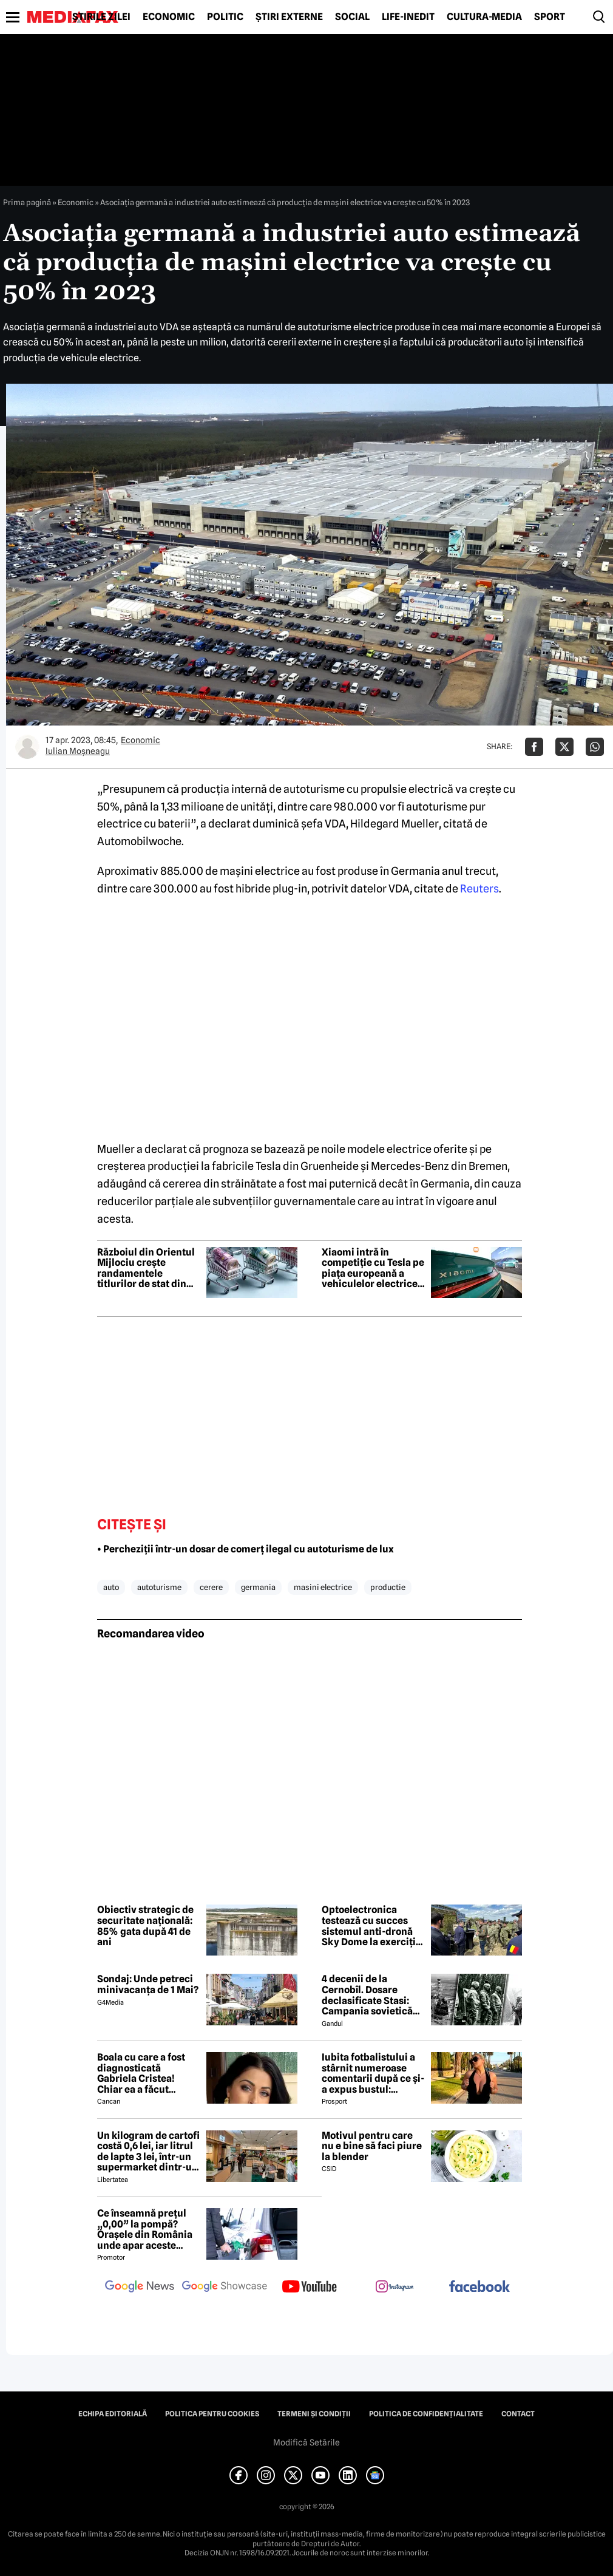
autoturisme (159, 1587)
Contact (518, 2414)
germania (258, 1587)
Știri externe (289, 17)
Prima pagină (27, 202)
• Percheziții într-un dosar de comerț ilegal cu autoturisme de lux (245, 1549)
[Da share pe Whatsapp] (595, 747)
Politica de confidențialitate (426, 2414)
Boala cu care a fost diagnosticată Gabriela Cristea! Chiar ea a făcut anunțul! (141, 2073)
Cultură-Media (484, 17)
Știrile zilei (101, 17)
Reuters (479, 888)
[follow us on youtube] (309, 2287)
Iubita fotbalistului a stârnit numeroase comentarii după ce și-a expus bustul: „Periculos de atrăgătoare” (373, 2073)
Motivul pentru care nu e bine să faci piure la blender (372, 2146)
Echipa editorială (112, 2414)
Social (352, 17)
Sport (549, 17)
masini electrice (323, 1587)
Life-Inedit (408, 17)
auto (111, 1587)
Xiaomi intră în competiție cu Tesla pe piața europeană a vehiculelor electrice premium (373, 1268)
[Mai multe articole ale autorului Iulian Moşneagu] (27, 747)
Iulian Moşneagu (78, 751)
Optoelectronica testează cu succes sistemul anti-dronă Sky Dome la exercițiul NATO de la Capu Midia (373, 1926)
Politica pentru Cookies (212, 2414)
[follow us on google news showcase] (224, 2287)
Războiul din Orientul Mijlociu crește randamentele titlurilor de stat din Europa (146, 1268)
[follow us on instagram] (394, 2287)
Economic (169, 17)
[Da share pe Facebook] (534, 747)
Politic (225, 17)
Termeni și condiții (314, 2414)
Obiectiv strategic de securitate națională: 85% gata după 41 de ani (145, 1926)
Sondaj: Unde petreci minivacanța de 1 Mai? (147, 1984)
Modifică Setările (306, 2442)
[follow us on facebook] (479, 2287)
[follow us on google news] (139, 2287)
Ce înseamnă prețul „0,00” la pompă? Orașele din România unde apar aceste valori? (144, 2229)
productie (387, 1587)
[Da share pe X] (564, 747)
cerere (211, 1587)
